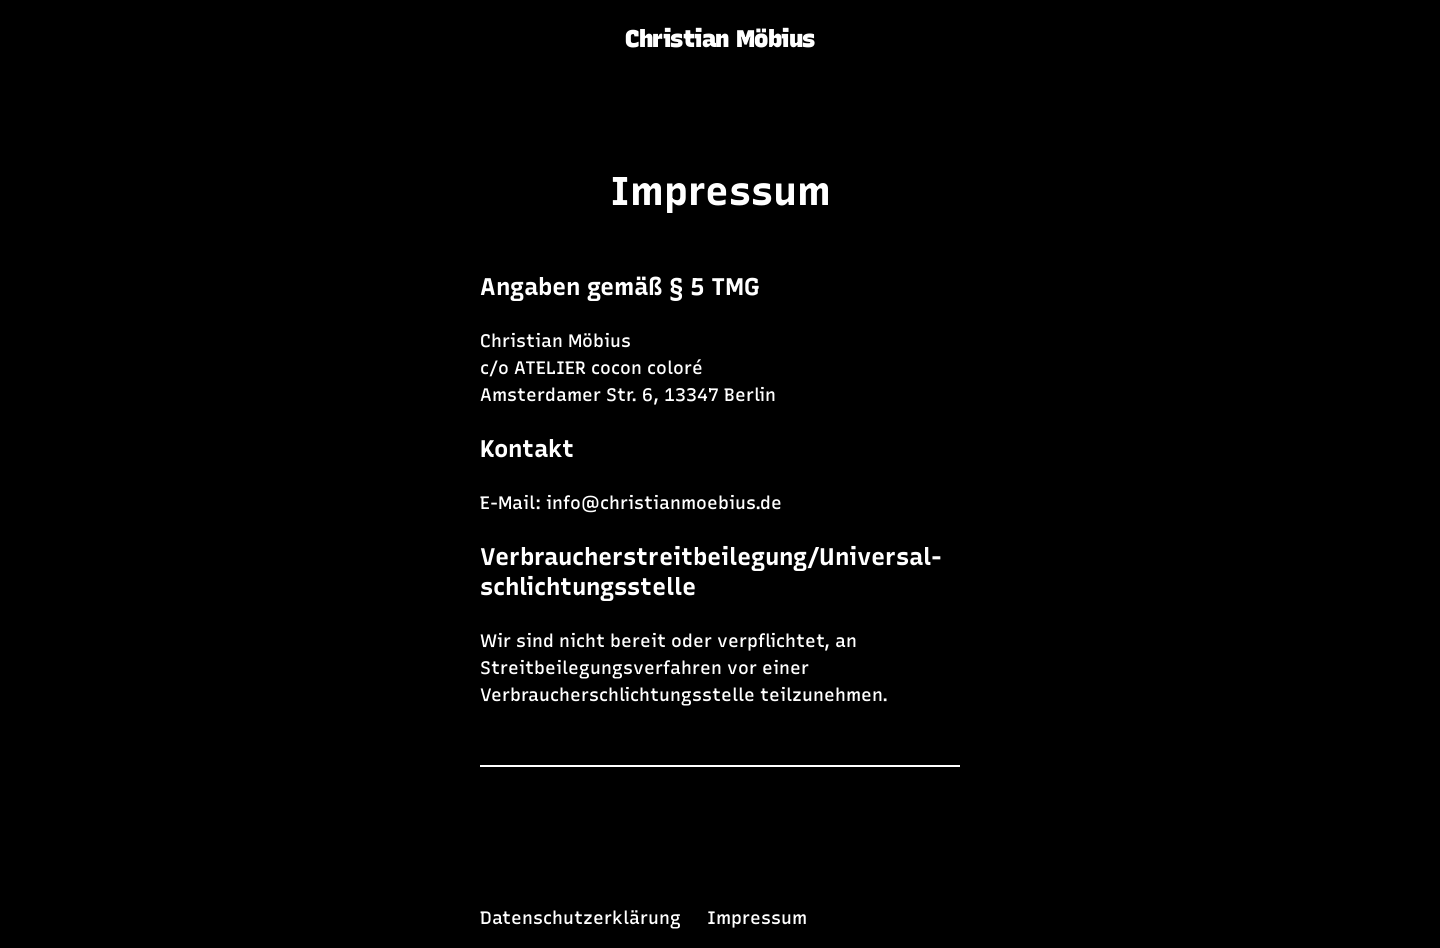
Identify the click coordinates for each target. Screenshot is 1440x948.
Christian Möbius (719, 38)
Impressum (720, 191)
